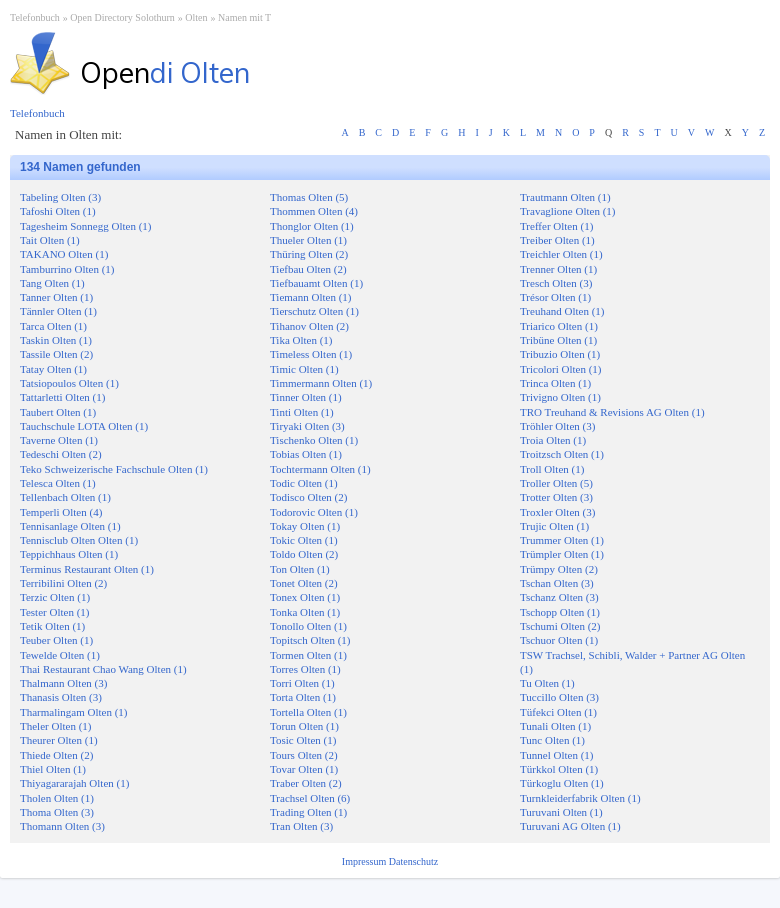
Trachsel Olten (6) (310, 798)
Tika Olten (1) (301, 340)
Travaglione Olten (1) (568, 211)
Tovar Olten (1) (304, 769)
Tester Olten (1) (54, 612)
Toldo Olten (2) (304, 554)
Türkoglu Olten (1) (562, 783)
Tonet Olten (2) (304, 583)
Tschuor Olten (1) (559, 640)
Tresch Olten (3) (556, 283)
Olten (196, 17)
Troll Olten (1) (552, 469)
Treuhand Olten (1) (562, 311)
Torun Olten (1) (304, 726)
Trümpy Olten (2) (559, 569)
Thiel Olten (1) (53, 769)
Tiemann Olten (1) (310, 297)
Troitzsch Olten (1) (562, 454)
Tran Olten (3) (301, 826)
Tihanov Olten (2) (309, 326)
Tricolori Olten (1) (560, 369)
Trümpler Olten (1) (562, 554)
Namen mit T (244, 17)
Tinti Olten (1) (302, 412)
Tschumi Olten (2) (560, 626)
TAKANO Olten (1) (64, 254)
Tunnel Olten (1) (557, 755)
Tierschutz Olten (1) (314, 311)
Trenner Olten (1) (558, 269)
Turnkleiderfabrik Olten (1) (580, 798)
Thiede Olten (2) (56, 755)
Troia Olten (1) (553, 440)
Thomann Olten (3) (62, 826)
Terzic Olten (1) (55, 597)
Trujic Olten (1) (554, 526)
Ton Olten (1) (300, 569)
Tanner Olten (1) (56, 297)
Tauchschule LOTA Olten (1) (84, 426)
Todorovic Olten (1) (314, 512)
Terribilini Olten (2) (63, 583)
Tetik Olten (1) (52, 626)
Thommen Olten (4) (314, 211)
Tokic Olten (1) (304, 540)
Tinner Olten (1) (306, 397)
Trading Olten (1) (308, 812)
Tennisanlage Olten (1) (70, 526)
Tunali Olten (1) (555, 726)
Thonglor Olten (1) (312, 226)
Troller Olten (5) (556, 483)
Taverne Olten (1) (59, 440)
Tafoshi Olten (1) (58, 211)
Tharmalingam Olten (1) (74, 712)
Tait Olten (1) (50, 240)
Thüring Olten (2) (309, 254)
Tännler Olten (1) (58, 311)
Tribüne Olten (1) (558, 340)
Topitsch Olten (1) (310, 640)
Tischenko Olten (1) (314, 440)
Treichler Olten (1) (561, 254)
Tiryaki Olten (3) (307, 426)
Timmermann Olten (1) (321, 383)
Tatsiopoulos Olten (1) (69, 383)
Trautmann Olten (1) (565, 197)
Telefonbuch (35, 17)
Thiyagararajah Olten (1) (74, 783)
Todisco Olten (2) (308, 497)
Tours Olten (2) (304, 755)
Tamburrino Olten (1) (67, 269)
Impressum (365, 861)
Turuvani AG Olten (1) (570, 826)
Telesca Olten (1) (58, 483)
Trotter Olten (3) (556, 497)
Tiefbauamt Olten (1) (316, 283)
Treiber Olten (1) (557, 240)
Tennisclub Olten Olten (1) (79, 540)
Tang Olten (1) (52, 283)
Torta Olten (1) (303, 697)
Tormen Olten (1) (308, 655)
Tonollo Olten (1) (308, 626)
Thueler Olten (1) (308, 240)
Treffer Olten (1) (556, 226)
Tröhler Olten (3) (557, 426)
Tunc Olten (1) (552, 740)
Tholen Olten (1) (57, 798)
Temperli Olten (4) (61, 512)
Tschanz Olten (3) (559, 597)
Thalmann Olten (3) (63, 683)
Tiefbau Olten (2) (308, 269)
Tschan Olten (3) (557, 583)
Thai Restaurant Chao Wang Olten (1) (103, 669)
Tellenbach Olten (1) (65, 497)
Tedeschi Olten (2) (61, 454)
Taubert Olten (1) (58, 412)
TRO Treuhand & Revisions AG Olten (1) (612, 412)
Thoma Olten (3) (57, 812)
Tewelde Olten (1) (60, 655)
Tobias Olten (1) (306, 454)
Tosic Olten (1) (303, 740)
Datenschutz (413, 861)
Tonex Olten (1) (305, 597)
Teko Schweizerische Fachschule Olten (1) (114, 469)
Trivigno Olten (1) (560, 397)
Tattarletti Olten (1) (62, 397)
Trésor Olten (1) (555, 297)
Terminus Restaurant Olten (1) (87, 569)
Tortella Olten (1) (308, 712)
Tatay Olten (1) (53, 369)
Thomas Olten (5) (309, 197)
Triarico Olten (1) (559, 326)
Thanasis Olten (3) (61, 697)
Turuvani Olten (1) (561, 812)
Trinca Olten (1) (555, 383)
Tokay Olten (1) (305, 526)
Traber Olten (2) (306, 783)
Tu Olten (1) (547, 683)
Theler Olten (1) (55, 726)
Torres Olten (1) (305, 669)
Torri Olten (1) (302, 683)
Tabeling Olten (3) (60, 197)
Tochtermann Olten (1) (320, 469)
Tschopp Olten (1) (560, 612)
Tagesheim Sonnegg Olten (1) (86, 226)
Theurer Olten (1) (59, 740)
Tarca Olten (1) (53, 326)
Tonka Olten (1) (305, 612)
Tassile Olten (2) (56, 354)
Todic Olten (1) (304, 483)
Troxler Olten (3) (557, 512)
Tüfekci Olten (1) (558, 712)
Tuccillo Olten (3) (559, 697)
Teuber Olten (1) (56, 640)
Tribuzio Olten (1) (560, 354)
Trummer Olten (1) (562, 540)
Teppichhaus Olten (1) (69, 554)
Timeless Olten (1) (311, 354)
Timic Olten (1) (304, 369)
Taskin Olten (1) (56, 340)
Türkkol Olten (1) (559, 769)
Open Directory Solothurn (122, 17)
